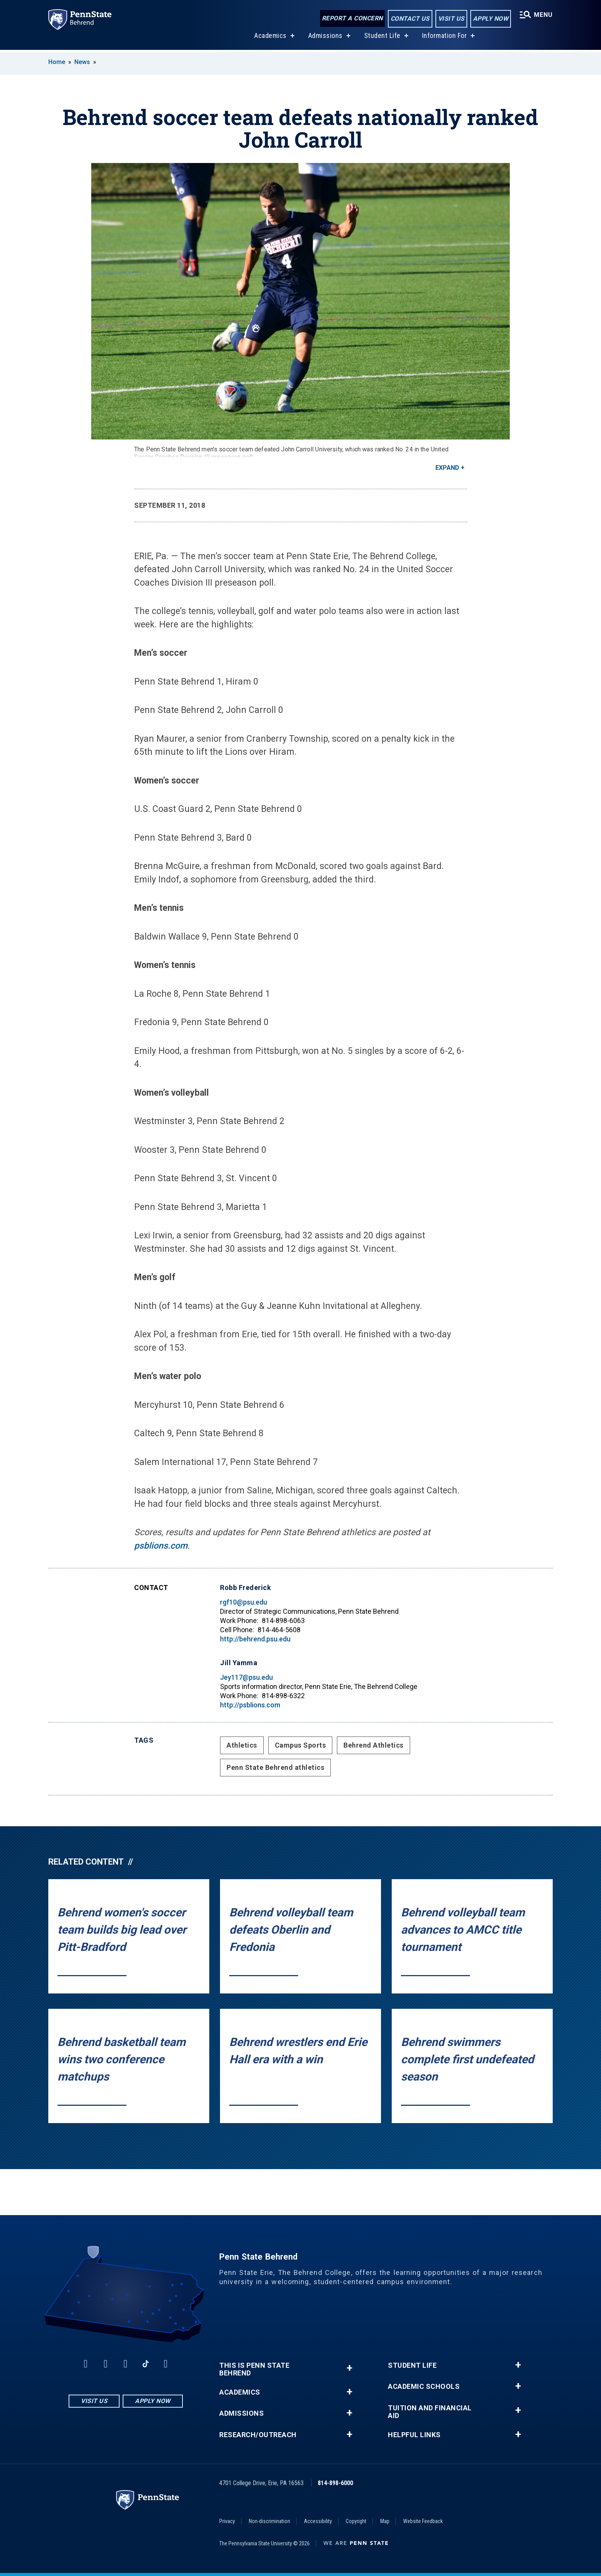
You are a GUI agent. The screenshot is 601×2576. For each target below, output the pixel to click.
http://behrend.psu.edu (255, 1639)
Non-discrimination (269, 2521)
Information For (444, 38)
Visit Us (451, 18)
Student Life (382, 38)
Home (56, 62)
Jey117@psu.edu (246, 1677)
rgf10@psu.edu (243, 1602)
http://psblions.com (250, 1705)
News (82, 62)
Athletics (242, 1745)
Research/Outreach (258, 2435)
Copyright (356, 2521)
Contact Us (410, 18)
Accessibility (318, 2521)
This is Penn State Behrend (254, 2369)
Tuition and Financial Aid (430, 2412)
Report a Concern (352, 18)
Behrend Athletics (373, 1745)
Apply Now (491, 18)
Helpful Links (414, 2435)
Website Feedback (423, 2521)
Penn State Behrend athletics (275, 1767)
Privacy (227, 2521)
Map (384, 2521)
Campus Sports (300, 1745)
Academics (270, 38)
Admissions (325, 38)
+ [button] (349, 2368)
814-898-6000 (335, 2483)
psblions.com (160, 1546)
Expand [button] (447, 467)
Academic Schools (424, 2386)
